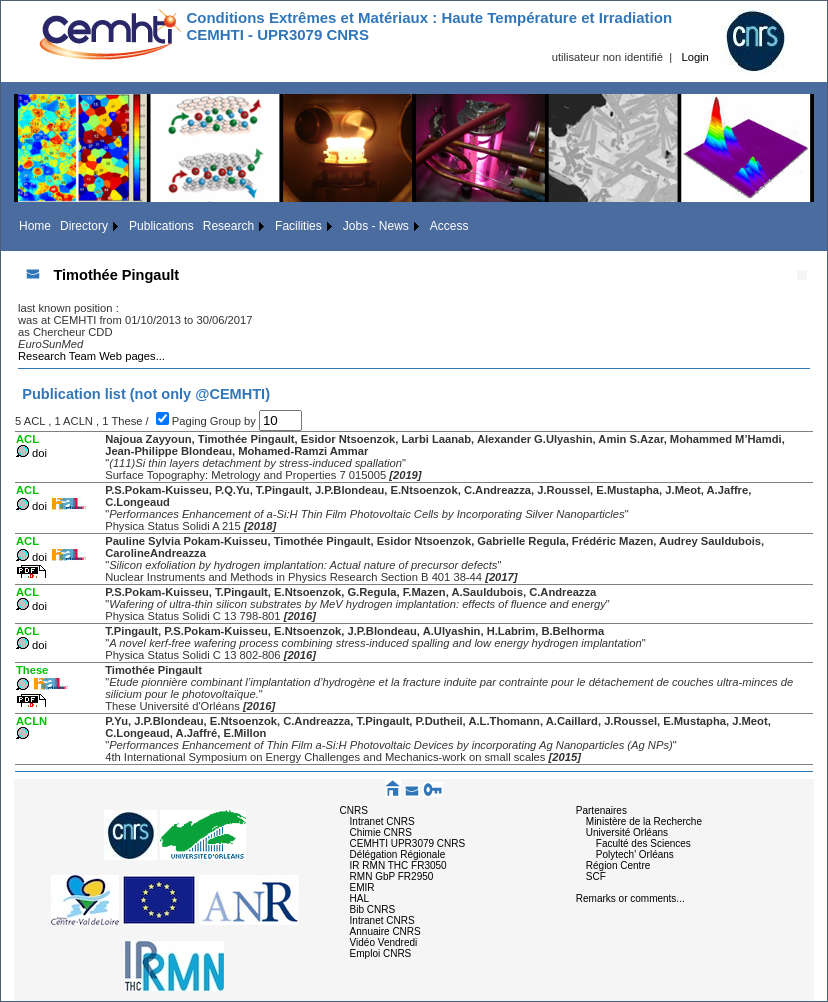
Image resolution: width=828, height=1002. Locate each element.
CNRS (354, 810)
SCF (596, 876)
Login (694, 57)
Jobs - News (376, 226)
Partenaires (601, 810)
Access (449, 226)
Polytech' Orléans (635, 854)
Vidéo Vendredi (384, 942)
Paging (191, 421)
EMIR (362, 887)
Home (35, 226)
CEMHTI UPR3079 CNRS (408, 843)
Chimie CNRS (381, 832)
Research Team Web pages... (91, 356)
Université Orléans (627, 832)
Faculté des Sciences (643, 843)
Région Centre (618, 865)
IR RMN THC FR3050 (398, 865)
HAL (359, 898)
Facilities (298, 226)
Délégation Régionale (398, 854)
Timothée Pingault (116, 275)
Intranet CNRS (382, 821)
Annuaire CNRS (385, 931)
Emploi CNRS (381, 953)
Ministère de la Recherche (644, 821)
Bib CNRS (373, 909)
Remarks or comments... (630, 898)
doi (39, 453)
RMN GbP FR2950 (392, 876)
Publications (161, 226)
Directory (84, 226)
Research (228, 226)
